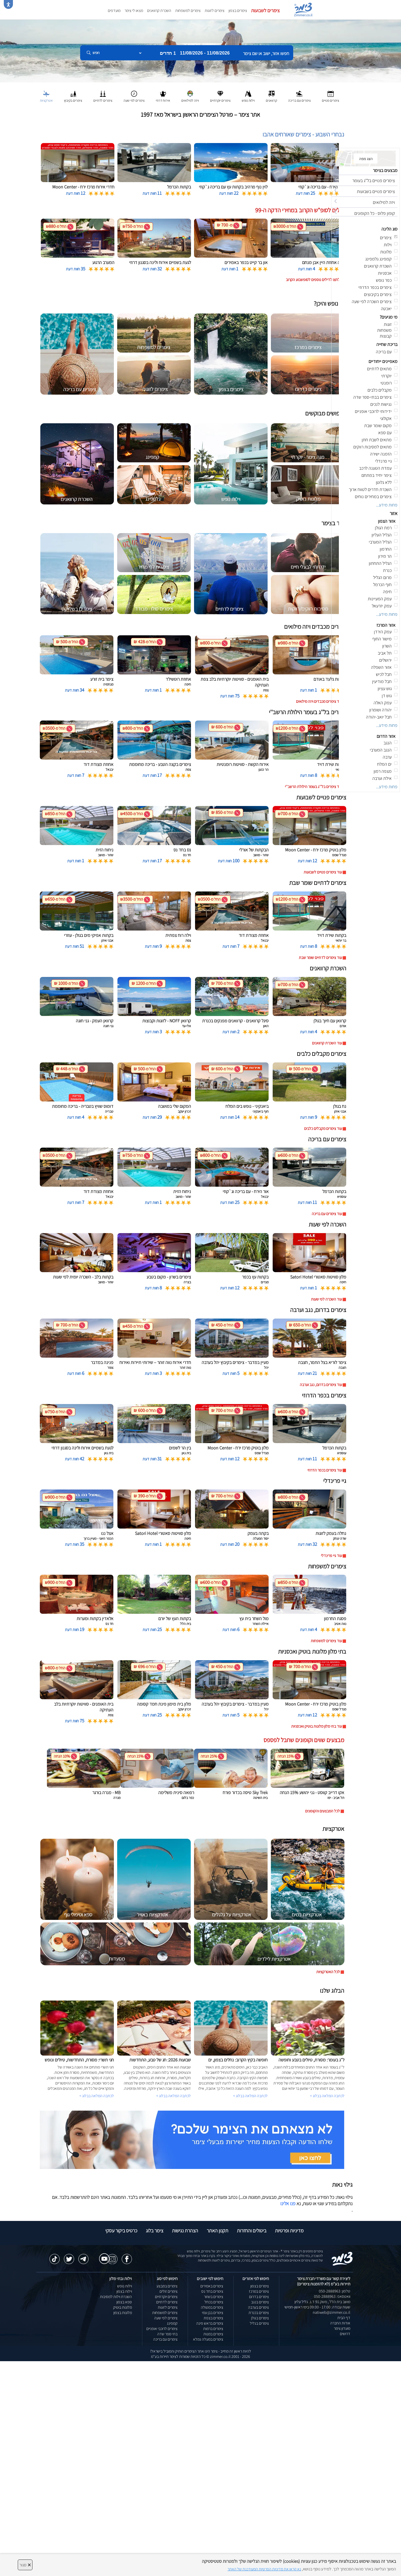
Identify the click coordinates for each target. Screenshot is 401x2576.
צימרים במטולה (212, 2307)
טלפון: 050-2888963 (334, 2291)
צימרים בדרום (259, 2296)
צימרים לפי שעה (166, 2318)
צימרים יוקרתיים (166, 2296)
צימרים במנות (213, 2334)
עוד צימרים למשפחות (326, 1640)
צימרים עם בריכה (165, 2339)
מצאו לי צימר (134, 10)
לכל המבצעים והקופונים (322, 1811)
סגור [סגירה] (25, 2565)
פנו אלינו (287, 2203)
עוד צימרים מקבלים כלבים (323, 1128)
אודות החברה (340, 2323)
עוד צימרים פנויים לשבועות (323, 872)
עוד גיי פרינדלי (331, 1555)
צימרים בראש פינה (209, 2323)
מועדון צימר (342, 2328)
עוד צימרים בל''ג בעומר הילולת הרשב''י (313, 786)
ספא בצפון (124, 2302)
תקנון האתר (217, 2230)
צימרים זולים (169, 2291)
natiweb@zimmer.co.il (331, 2312)
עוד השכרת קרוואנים (327, 1043)
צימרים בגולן (260, 2318)
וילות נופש (124, 2286)
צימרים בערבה (258, 2307)
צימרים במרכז (259, 2291)
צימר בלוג (154, 2230)
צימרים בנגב (260, 2302)
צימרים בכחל (213, 2302)
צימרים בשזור (213, 2296)
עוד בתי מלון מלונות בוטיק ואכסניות (316, 1726)
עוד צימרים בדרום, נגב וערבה (321, 1384)
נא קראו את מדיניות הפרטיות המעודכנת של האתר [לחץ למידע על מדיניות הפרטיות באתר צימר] (264, 2569)
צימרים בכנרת (259, 2312)
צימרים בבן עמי (212, 2312)
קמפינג (172, 2323)
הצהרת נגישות (185, 2230)
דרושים (345, 2333)
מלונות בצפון (122, 2312)
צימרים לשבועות (265, 10)
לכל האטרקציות (328, 1971)
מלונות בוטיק (122, 2307)
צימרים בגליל (259, 2323)
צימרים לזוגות (214, 10)
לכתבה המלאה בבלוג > (96, 2095)
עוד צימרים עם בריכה (327, 1213)
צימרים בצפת (213, 2318)
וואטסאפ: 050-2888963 (332, 2296)
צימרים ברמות (213, 2328)
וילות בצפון (124, 2291)
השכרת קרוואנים (159, 10)
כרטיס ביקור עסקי (121, 2230)
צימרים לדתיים (167, 2302)
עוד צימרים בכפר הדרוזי (324, 1470)
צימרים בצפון (238, 10)
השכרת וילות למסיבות (116, 2296)
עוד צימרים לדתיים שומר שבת (320, 957)
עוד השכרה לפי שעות (326, 1299)
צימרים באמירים (211, 2286)
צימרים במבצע (167, 2286)
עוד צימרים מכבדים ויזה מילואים (319, 701)
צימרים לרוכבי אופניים (162, 2328)
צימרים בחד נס (212, 2291)
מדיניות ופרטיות (289, 2230)
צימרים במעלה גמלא (208, 2339)
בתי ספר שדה (167, 2334)
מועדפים (114, 10)
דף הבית (343, 2317)
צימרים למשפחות (188, 10)
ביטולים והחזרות (251, 2230)
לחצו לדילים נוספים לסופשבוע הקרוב (313, 279)
